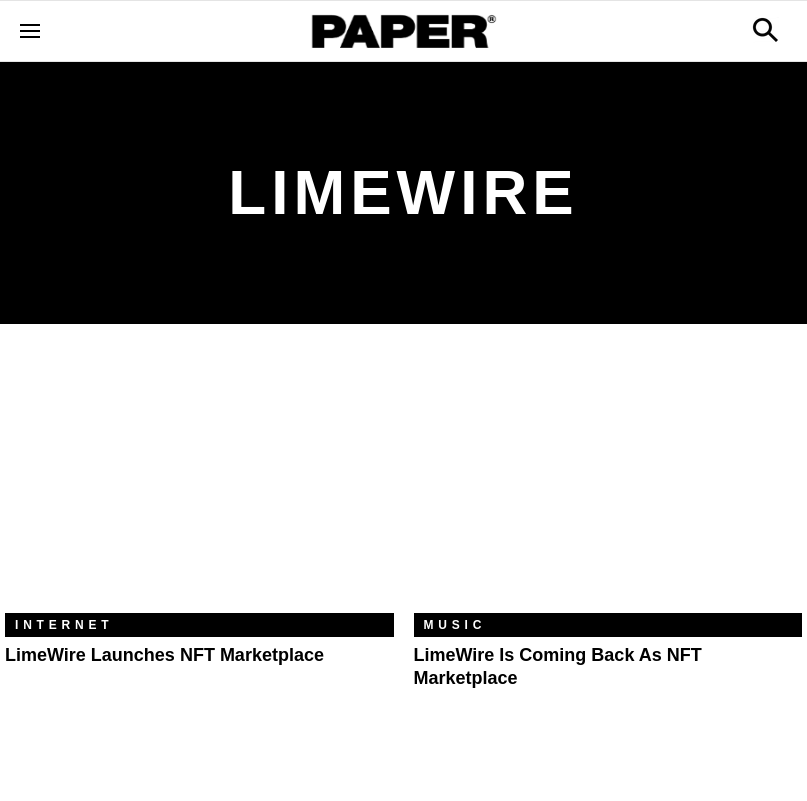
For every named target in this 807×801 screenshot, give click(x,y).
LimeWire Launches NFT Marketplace (164, 655)
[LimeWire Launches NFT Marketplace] (199, 483)
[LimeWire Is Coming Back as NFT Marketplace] (608, 483)
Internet (64, 625)
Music (455, 625)
